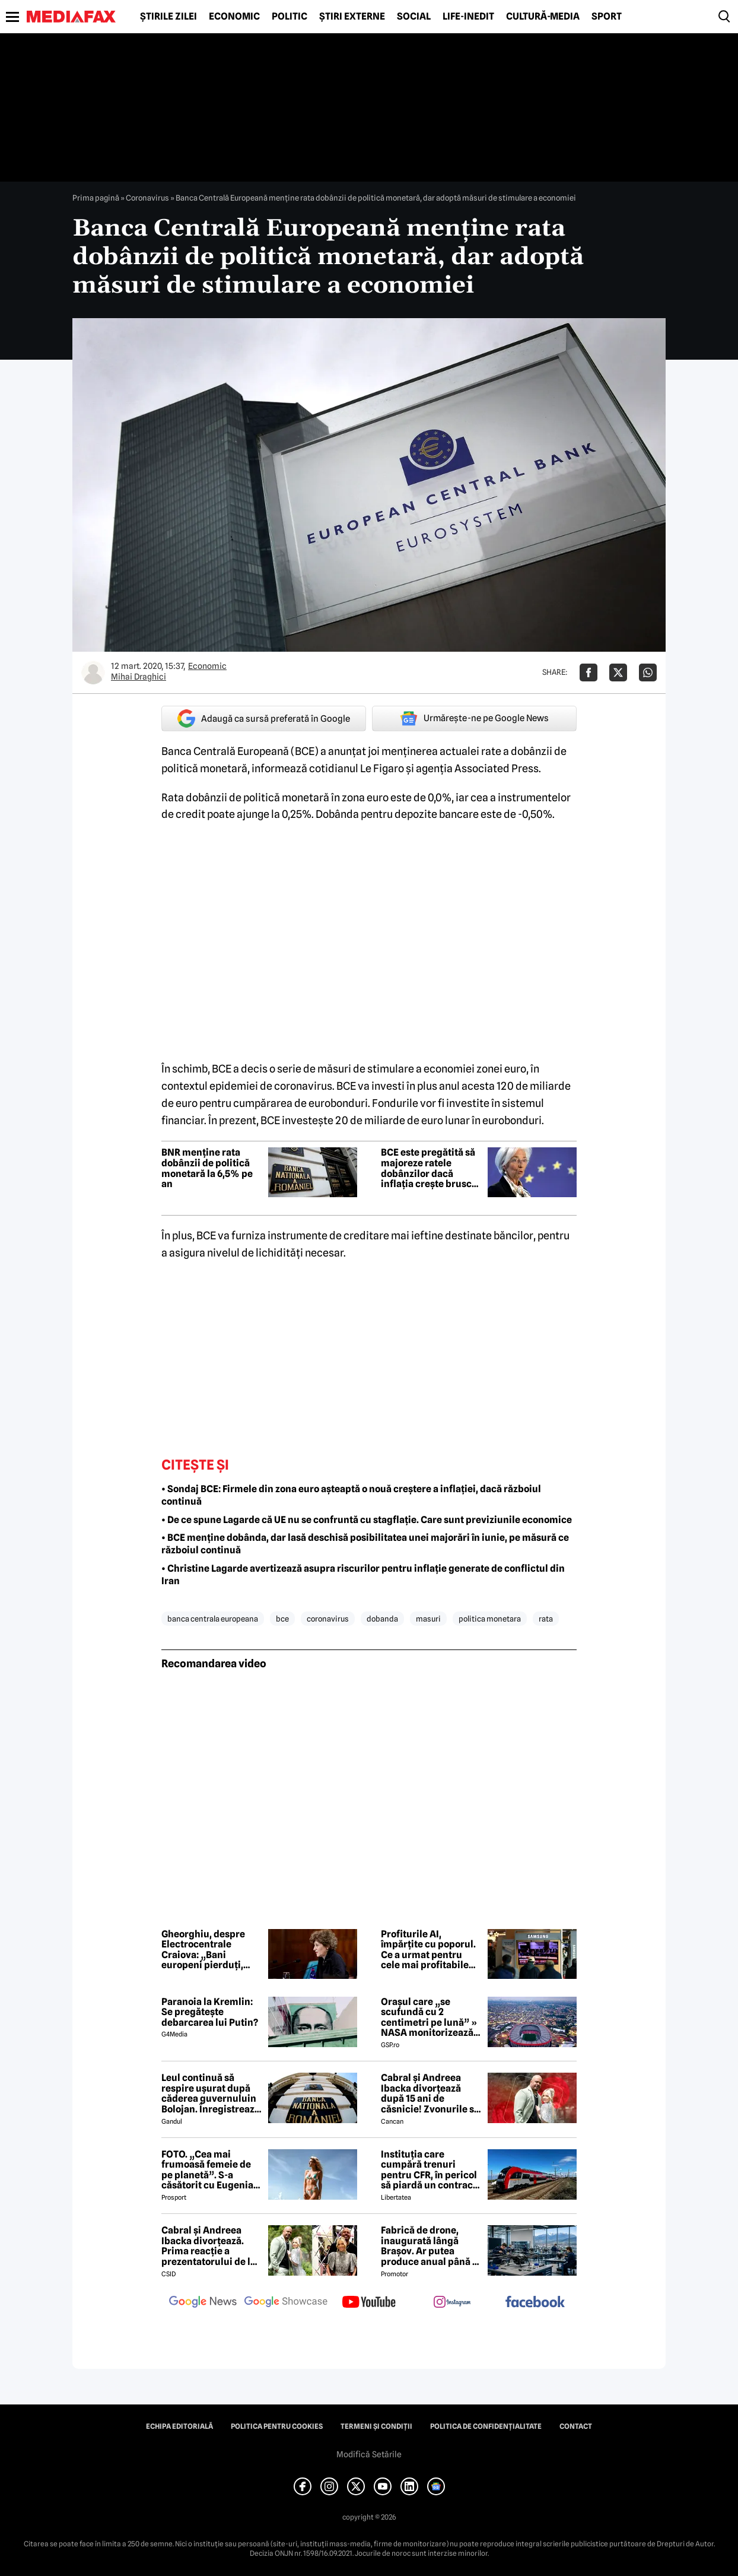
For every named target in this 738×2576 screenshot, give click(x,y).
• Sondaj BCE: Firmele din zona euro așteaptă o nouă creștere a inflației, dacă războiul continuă (351, 1495)
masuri (428, 1618)
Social (414, 16)
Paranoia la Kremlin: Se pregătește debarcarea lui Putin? (209, 2012)
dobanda (382, 1618)
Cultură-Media (543, 16)
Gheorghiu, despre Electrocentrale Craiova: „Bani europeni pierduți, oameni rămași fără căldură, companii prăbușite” (205, 1950)
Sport (606, 16)
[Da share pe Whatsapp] (648, 672)
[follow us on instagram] (452, 2303)
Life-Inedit (468, 16)
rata (546, 1618)
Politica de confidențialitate (486, 2426)
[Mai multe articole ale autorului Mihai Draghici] (93, 672)
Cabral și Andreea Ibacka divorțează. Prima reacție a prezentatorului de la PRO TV (208, 2246)
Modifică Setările (369, 2454)
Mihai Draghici (138, 676)
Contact (575, 2426)
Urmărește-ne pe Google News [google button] (474, 718)
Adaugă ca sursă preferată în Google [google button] (263, 718)
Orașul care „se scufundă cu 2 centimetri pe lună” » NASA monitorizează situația (429, 2017)
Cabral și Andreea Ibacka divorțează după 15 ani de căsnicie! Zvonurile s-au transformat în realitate (429, 2093)
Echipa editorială (179, 2426)
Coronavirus (147, 197)
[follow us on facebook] (535, 2302)
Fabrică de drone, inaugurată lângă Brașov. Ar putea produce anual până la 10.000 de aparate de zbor (431, 2246)
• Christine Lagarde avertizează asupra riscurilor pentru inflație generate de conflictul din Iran (363, 1575)
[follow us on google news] (202, 2303)
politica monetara (490, 1618)
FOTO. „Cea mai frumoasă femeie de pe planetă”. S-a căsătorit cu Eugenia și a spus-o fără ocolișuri (207, 2170)
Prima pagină (95, 197)
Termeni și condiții (376, 2426)
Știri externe (352, 16)
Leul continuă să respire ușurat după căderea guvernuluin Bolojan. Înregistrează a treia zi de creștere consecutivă (210, 2093)
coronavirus (328, 1618)
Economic (234, 16)
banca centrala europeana (212, 1618)
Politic (289, 16)
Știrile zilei (168, 16)
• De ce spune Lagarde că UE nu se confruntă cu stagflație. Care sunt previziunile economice (366, 1519)
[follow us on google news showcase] (285, 2303)
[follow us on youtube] (369, 2303)
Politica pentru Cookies (277, 2426)
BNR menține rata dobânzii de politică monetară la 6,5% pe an (207, 1168)
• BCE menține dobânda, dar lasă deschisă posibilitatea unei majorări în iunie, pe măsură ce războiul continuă (365, 1544)
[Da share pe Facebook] (588, 672)
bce (282, 1618)
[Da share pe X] (618, 672)
